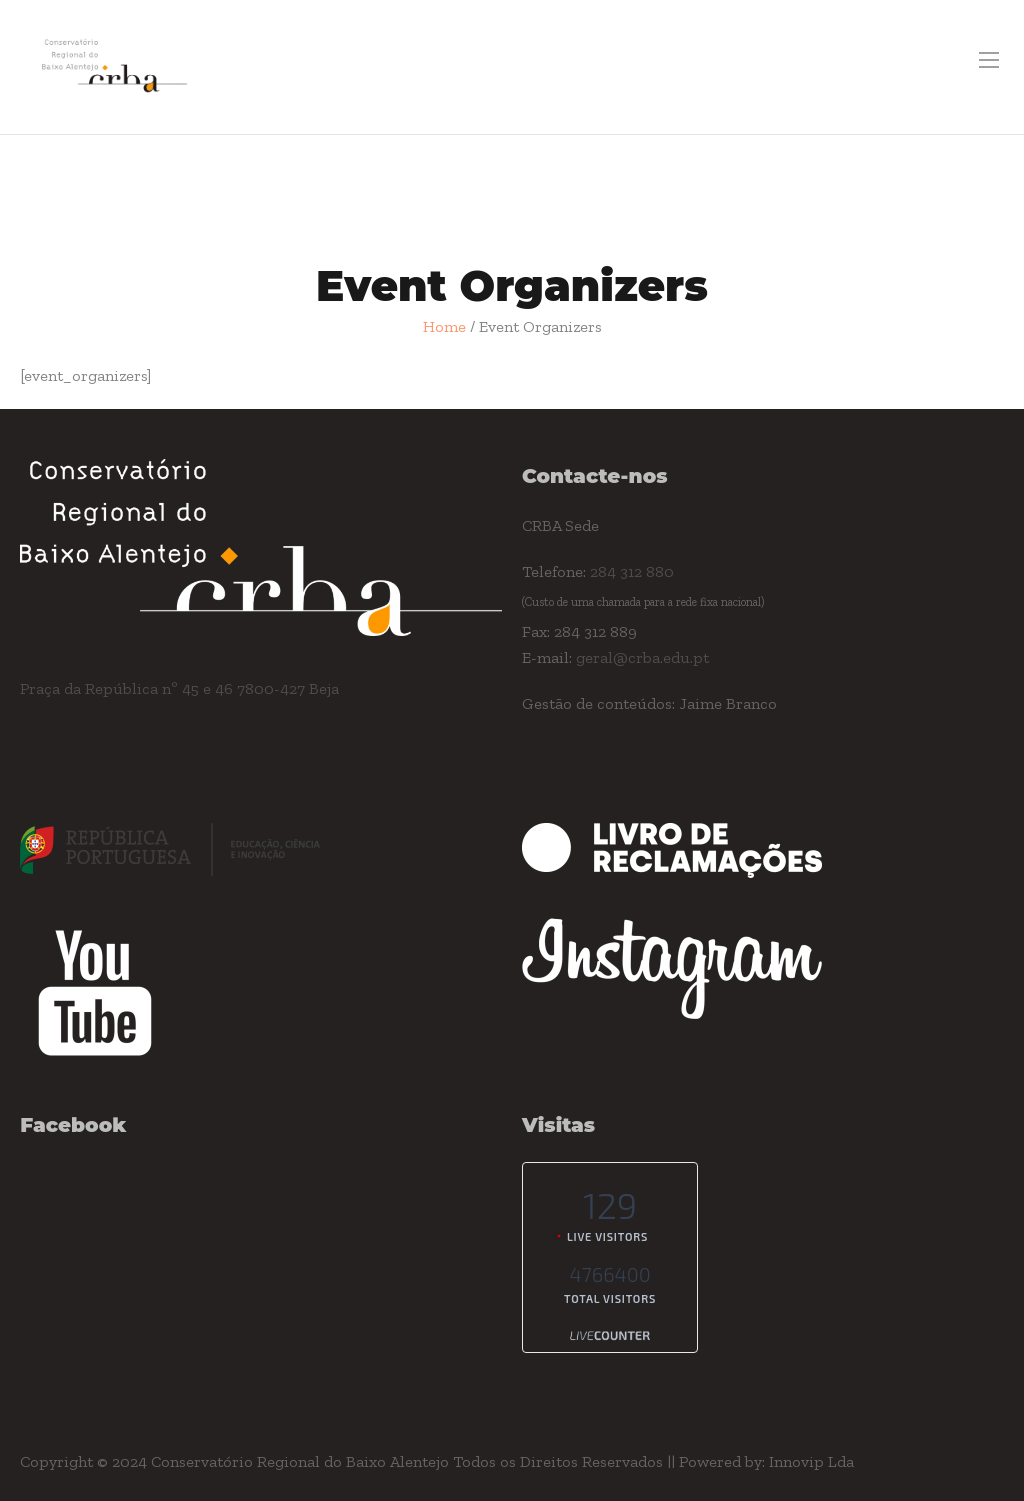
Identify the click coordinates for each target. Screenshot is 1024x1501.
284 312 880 (632, 571)
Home (444, 326)
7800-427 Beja (288, 688)
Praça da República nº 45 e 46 (128, 688)
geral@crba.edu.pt (642, 657)
